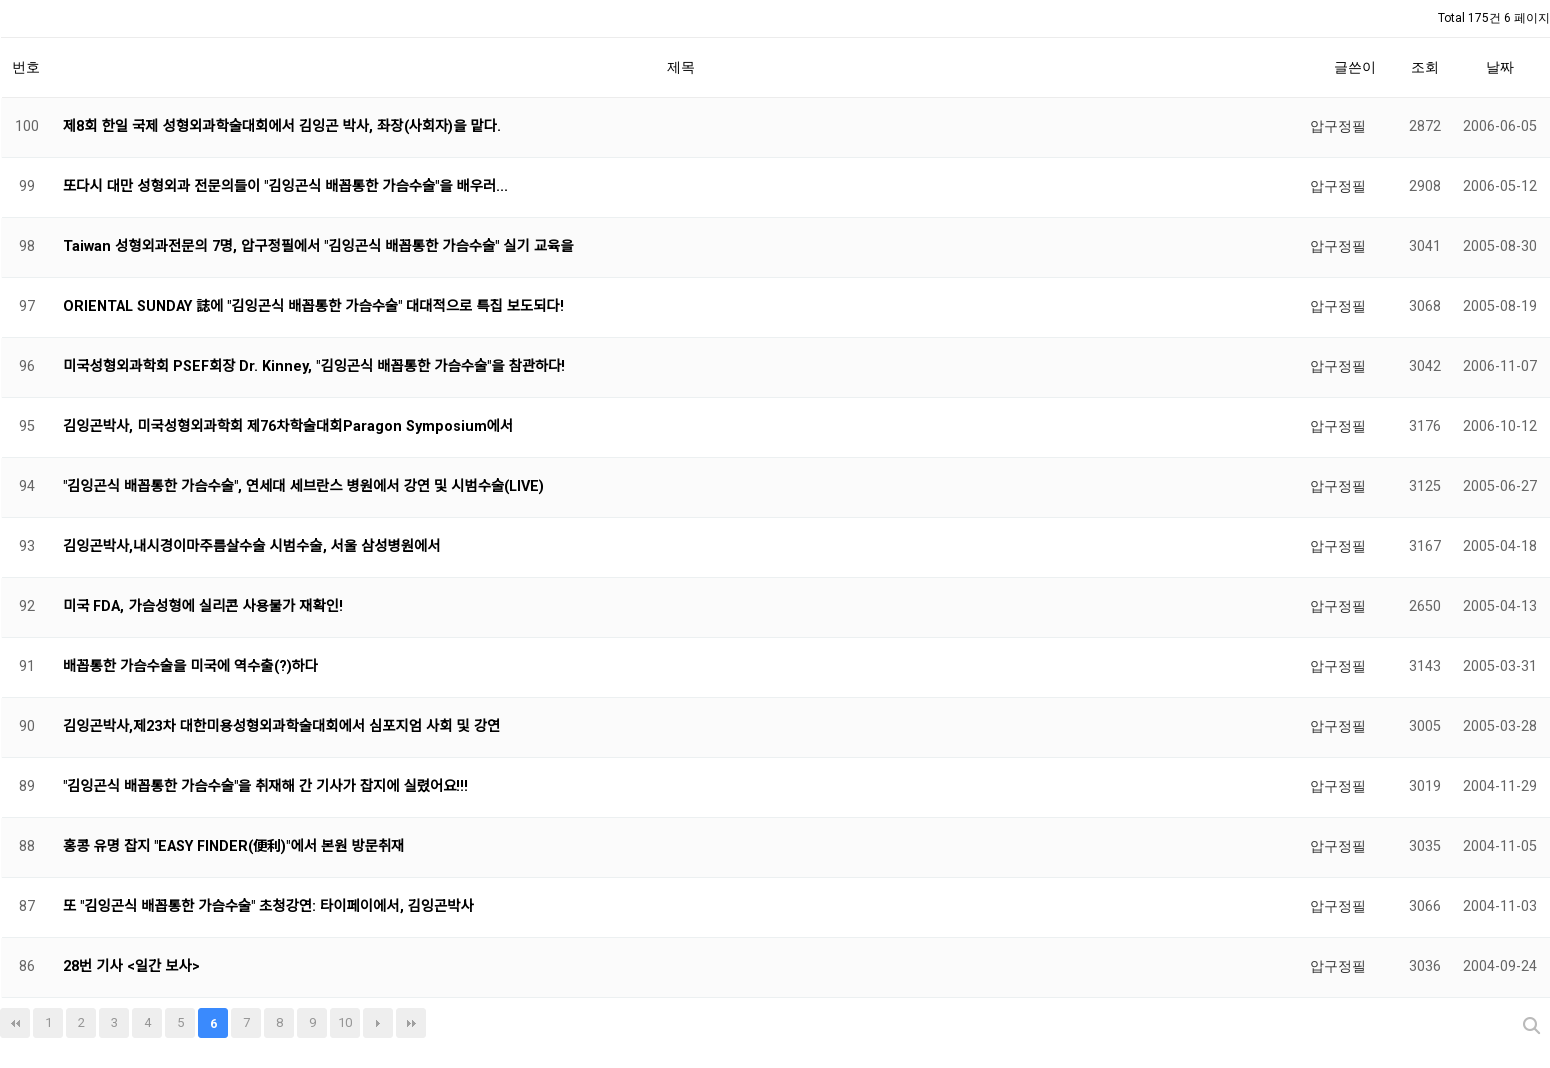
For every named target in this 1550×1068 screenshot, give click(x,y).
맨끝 (411, 1023)
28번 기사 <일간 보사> (131, 966)
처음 (15, 1023)
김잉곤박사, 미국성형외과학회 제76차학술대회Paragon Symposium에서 (288, 426)
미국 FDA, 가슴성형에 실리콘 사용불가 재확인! (203, 606)
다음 (378, 1023)
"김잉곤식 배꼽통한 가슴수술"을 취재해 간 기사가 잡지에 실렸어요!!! (265, 786)
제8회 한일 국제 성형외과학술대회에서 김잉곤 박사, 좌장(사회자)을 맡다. (282, 126)
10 (345, 1022)
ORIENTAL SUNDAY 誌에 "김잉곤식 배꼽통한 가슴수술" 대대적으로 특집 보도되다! (313, 306)
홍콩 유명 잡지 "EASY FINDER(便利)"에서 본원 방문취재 (233, 846)
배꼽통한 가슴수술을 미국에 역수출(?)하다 (190, 666)
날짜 (1500, 67)
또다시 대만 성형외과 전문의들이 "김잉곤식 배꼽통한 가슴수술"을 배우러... (285, 186)
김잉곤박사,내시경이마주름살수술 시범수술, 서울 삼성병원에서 (251, 546)
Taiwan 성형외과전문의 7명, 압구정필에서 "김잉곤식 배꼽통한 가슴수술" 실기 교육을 (318, 246)
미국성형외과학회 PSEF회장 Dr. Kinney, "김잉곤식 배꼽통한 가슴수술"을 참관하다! (314, 366)
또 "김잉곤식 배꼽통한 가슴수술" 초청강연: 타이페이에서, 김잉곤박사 (268, 906)
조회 (1425, 67)
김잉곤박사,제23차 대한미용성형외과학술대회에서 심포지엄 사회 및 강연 (281, 726)
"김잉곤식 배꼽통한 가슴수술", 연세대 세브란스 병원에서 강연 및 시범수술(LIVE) (303, 486)
